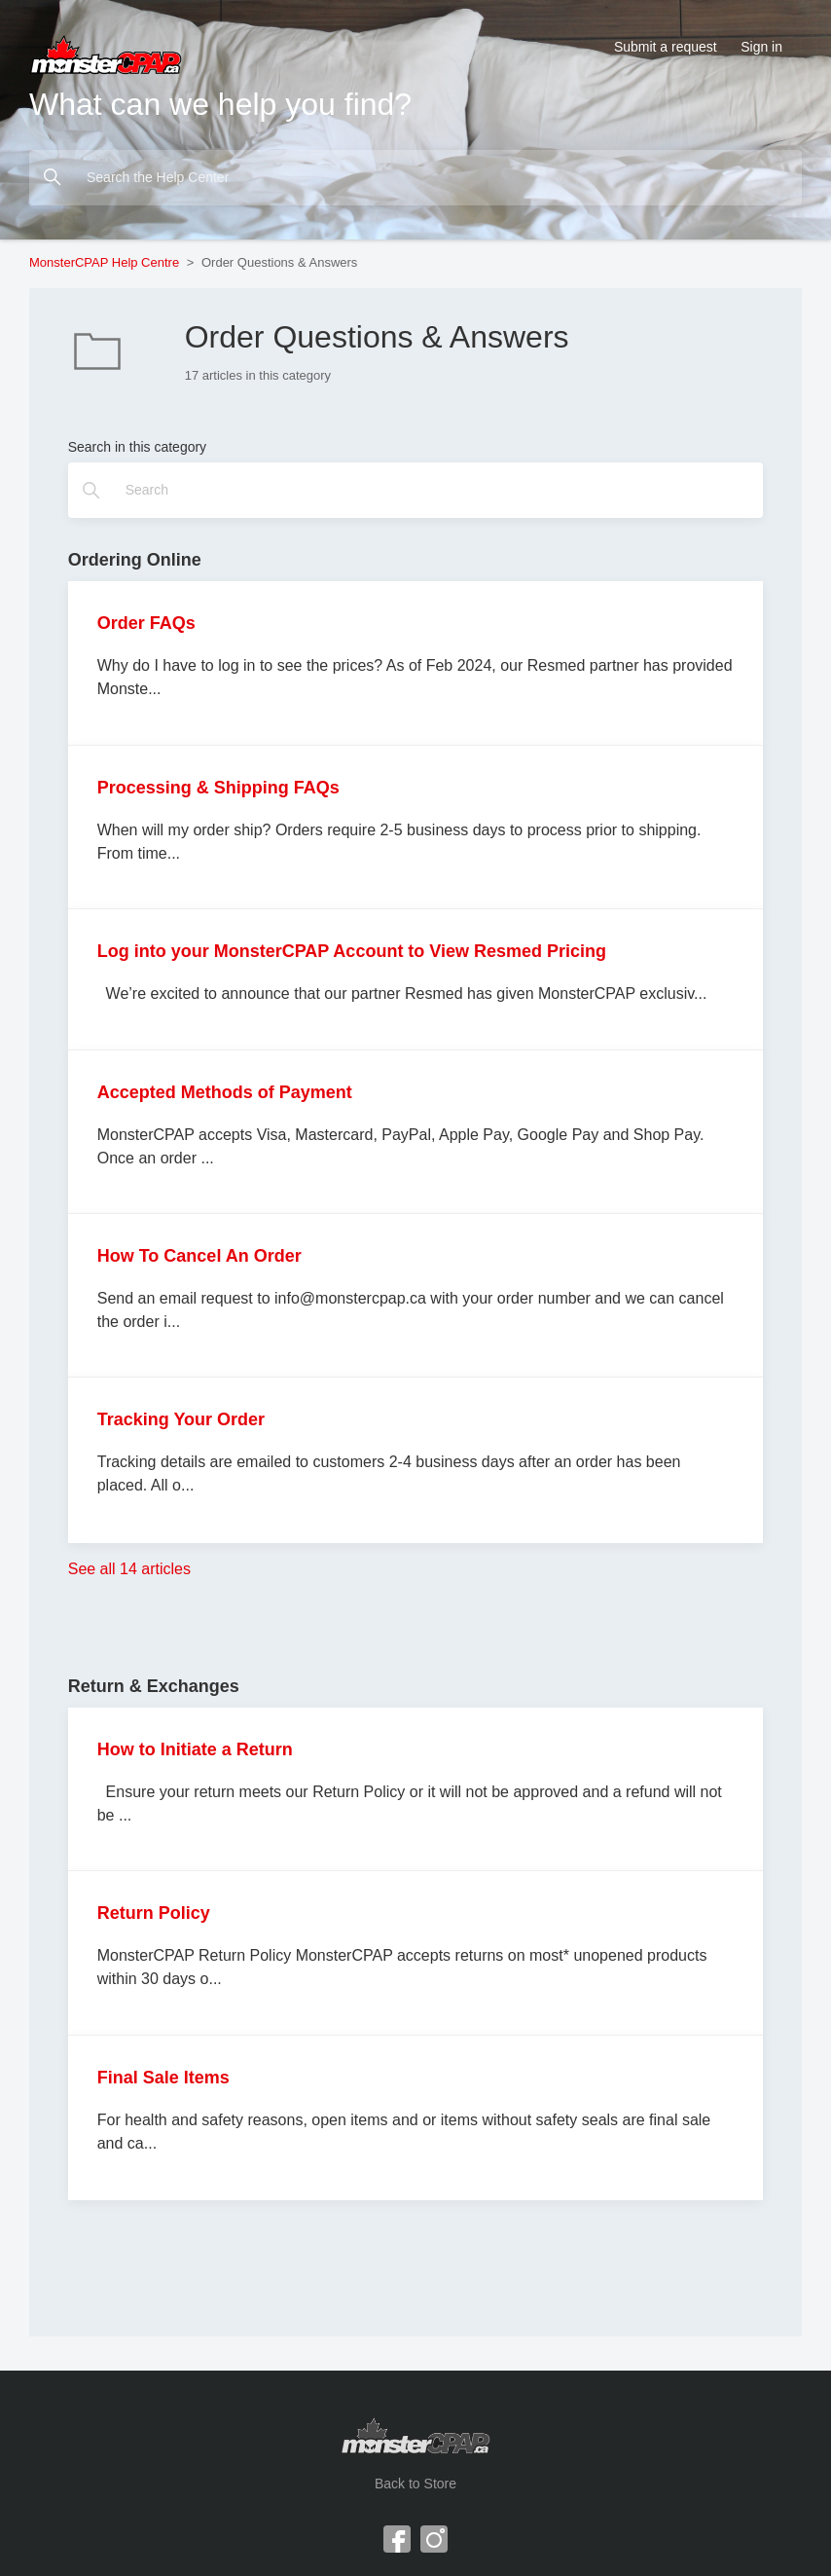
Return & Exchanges (153, 1686)
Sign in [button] (761, 47)
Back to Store (415, 2483)
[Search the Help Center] (415, 177)
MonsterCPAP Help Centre (104, 262)
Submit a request (665, 47)
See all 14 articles (129, 1569)
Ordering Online (134, 560)
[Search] (416, 490)
